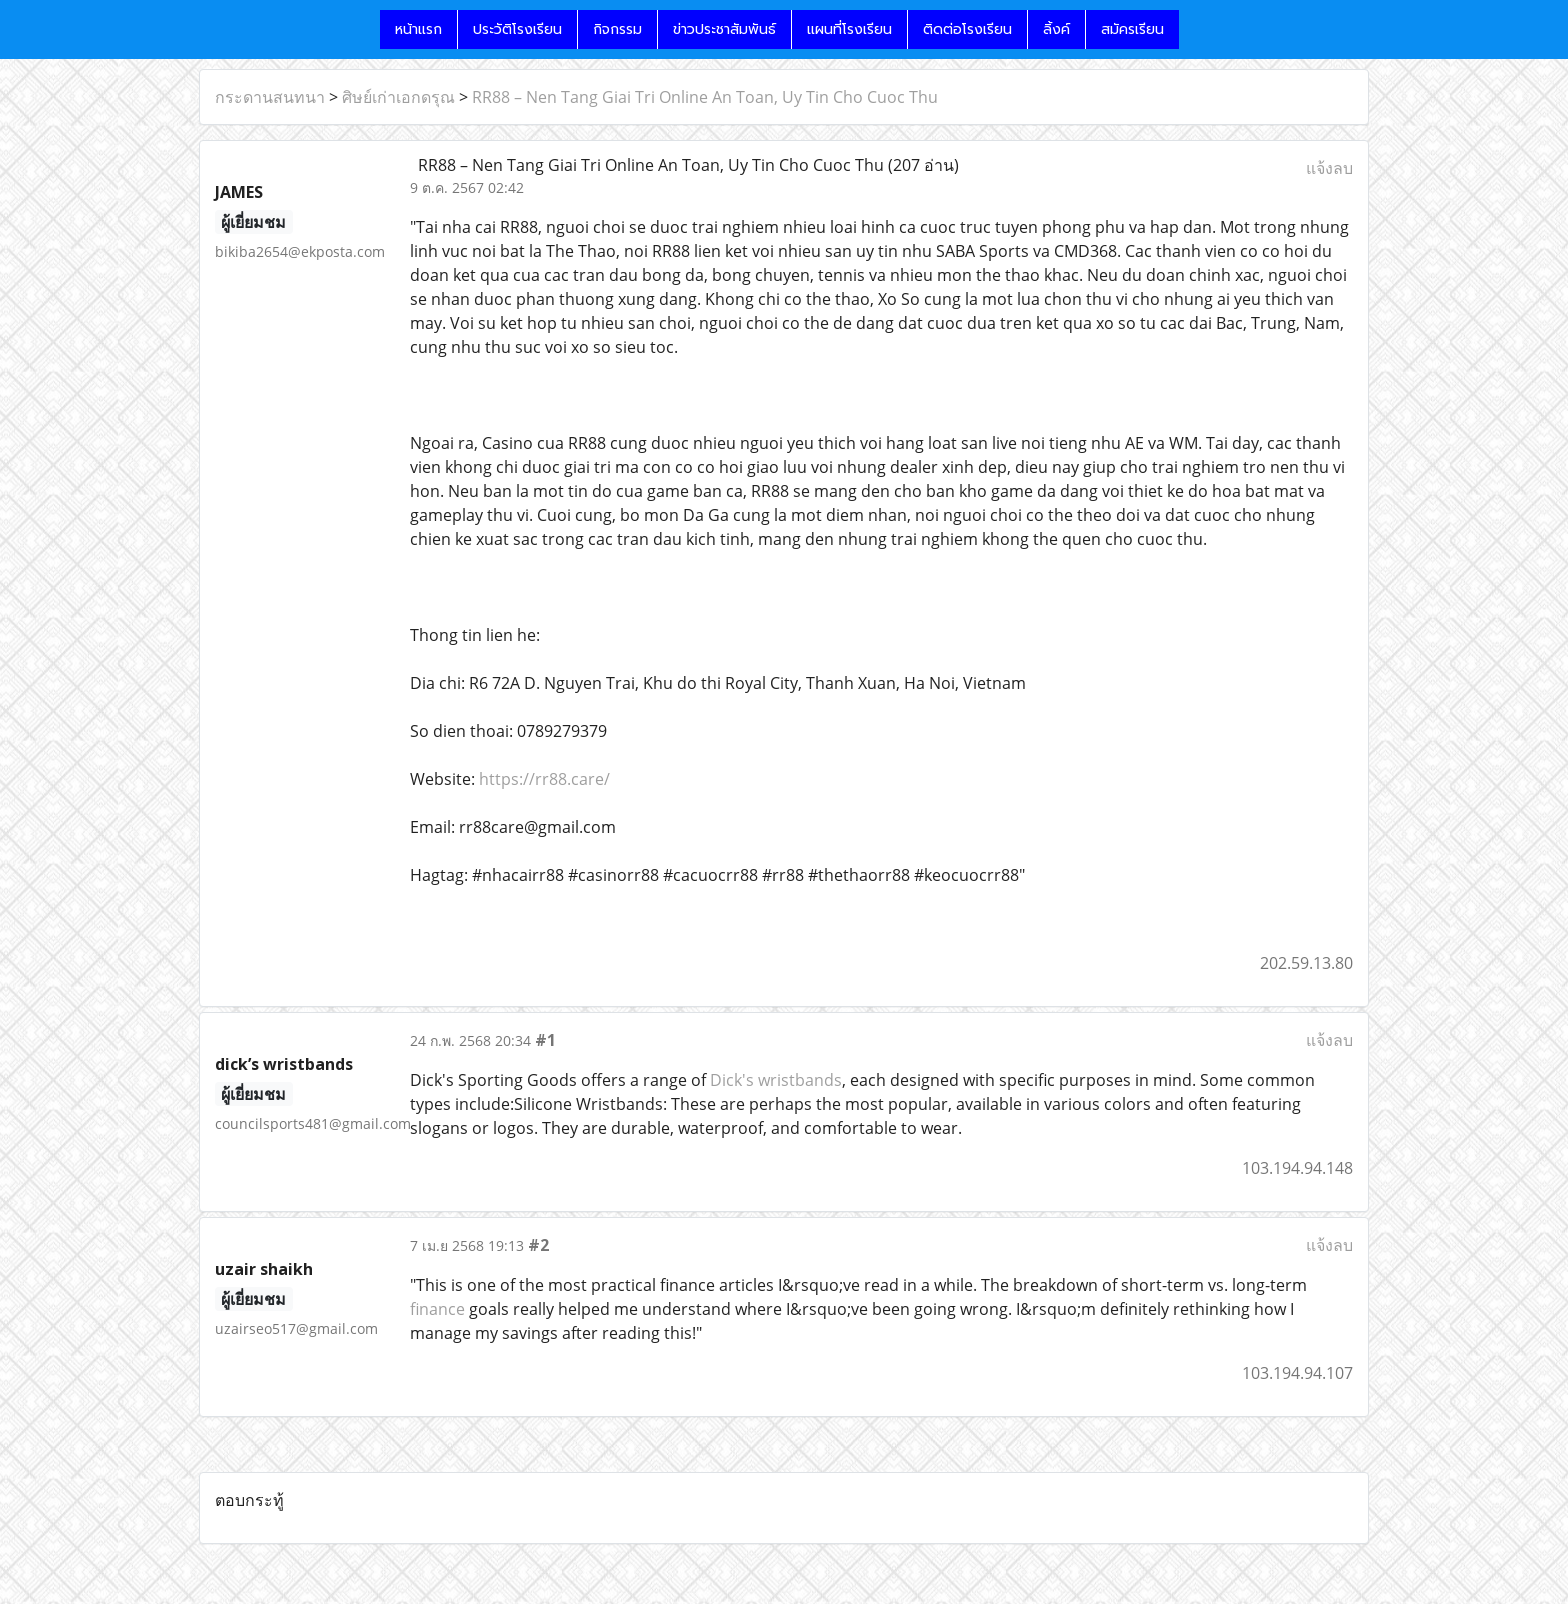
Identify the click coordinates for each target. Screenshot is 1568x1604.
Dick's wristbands (776, 1080)
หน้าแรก (418, 29)
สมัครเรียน (1132, 29)
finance (437, 1309)
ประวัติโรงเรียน (517, 29)
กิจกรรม (617, 29)
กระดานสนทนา (270, 97)
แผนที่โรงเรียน (849, 29)
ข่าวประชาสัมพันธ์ (724, 29)
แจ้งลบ (1329, 168)
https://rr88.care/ (544, 779)
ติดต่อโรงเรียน (967, 29)
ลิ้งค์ (1056, 29)
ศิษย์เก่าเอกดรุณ (398, 97)
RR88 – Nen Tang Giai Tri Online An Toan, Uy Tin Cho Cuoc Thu (705, 97)
